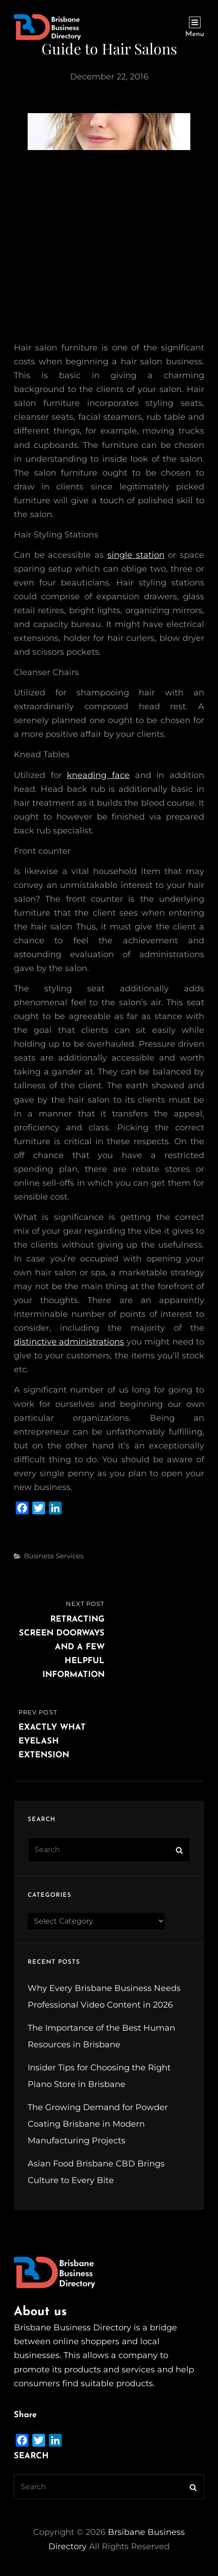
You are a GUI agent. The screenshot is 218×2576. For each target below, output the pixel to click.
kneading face (98, 775)
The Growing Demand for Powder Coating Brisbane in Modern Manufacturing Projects (98, 2124)
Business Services (53, 1555)
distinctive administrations (69, 1342)
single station (136, 555)
